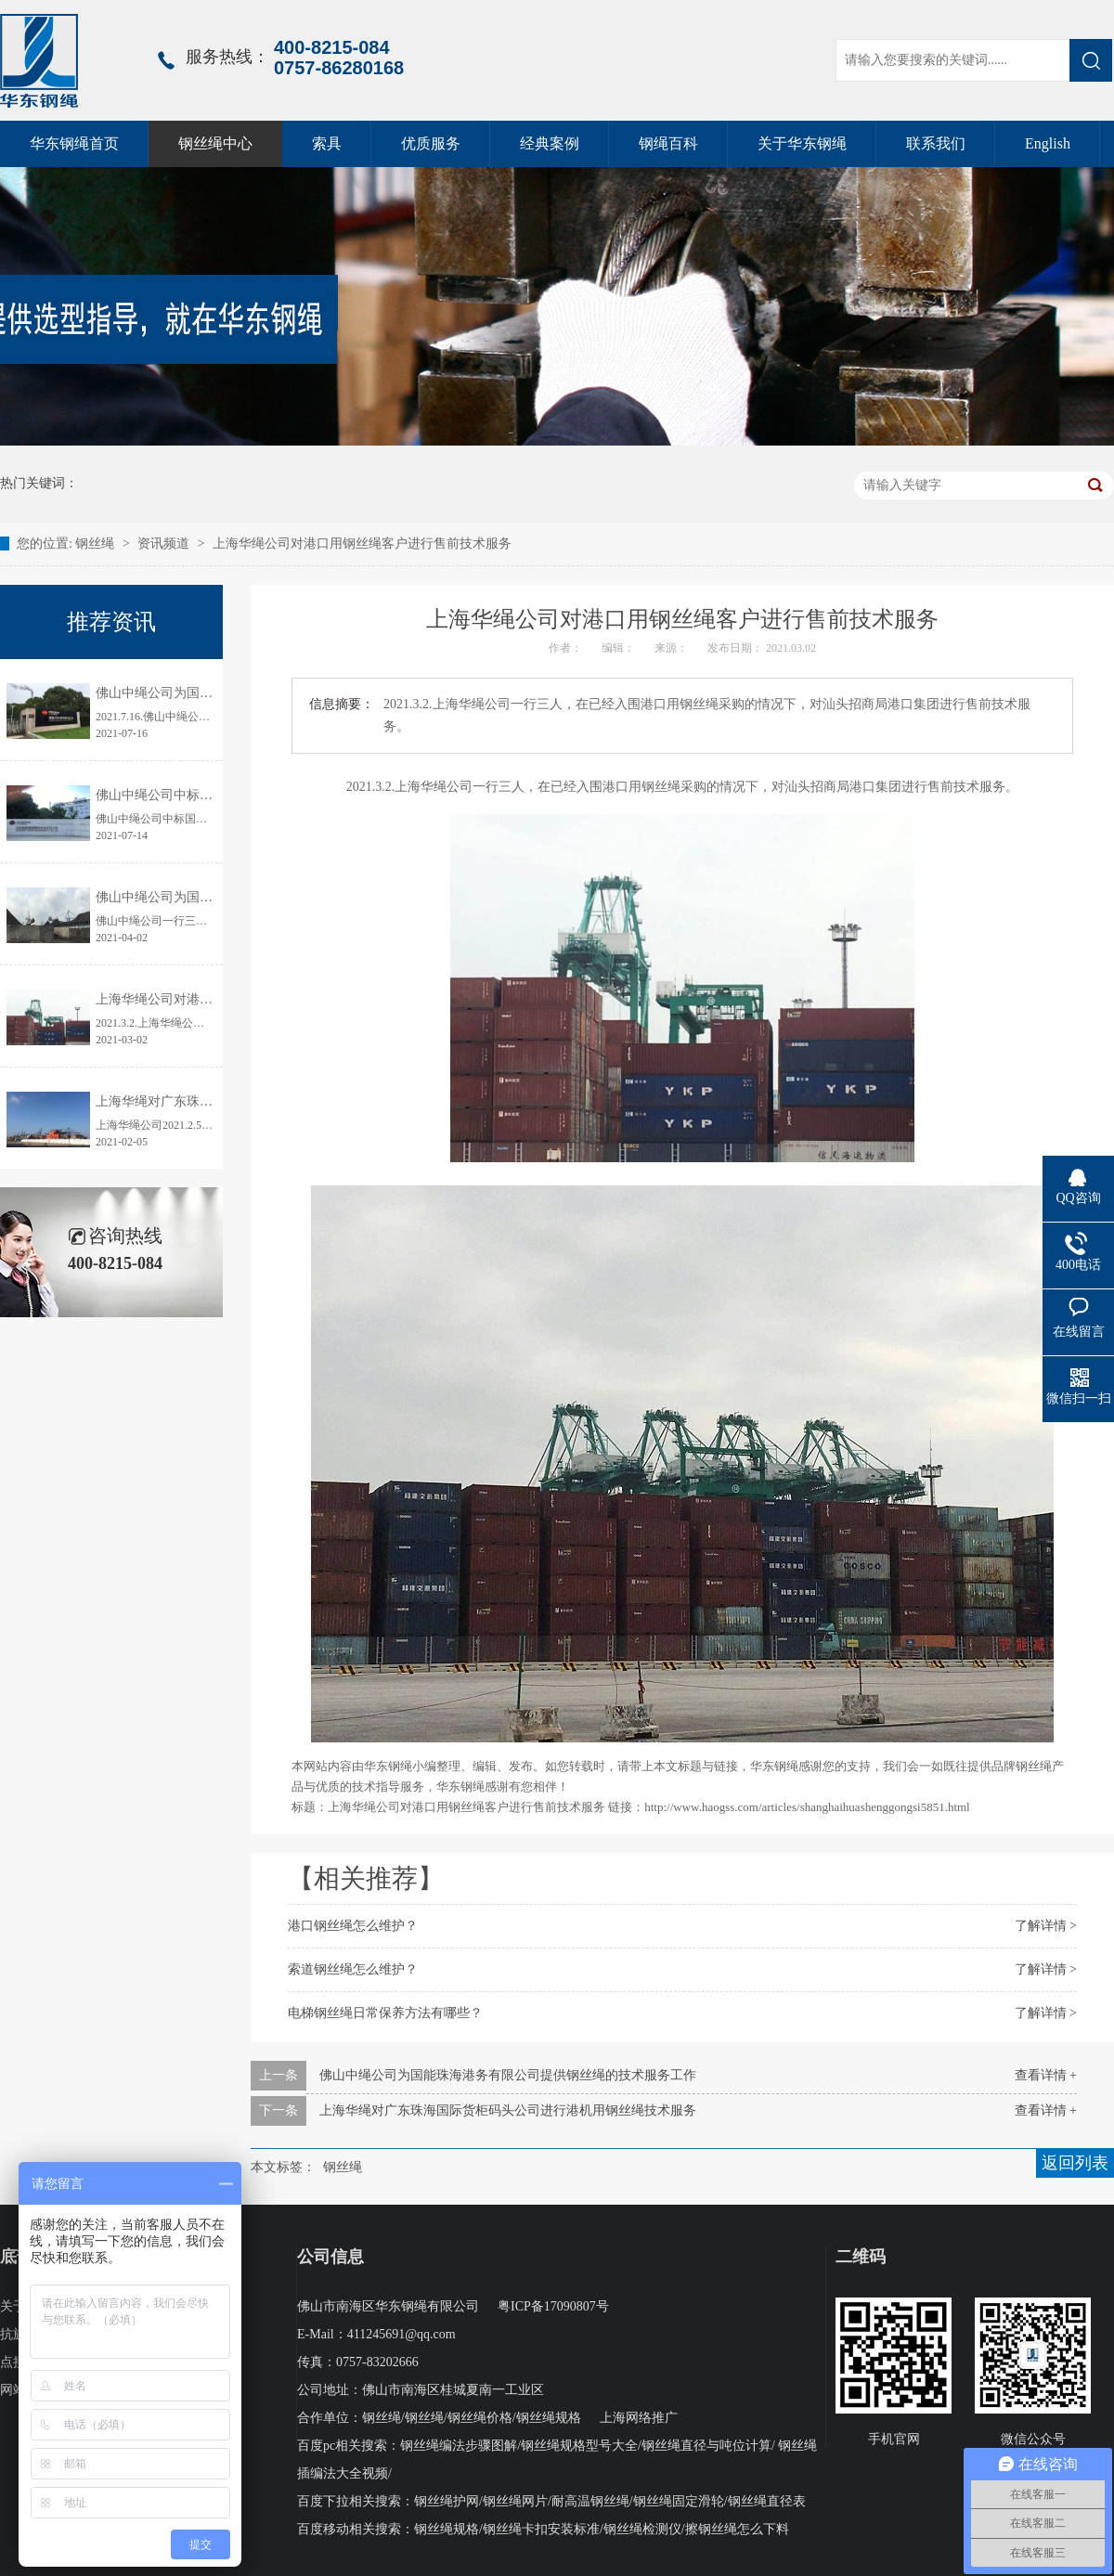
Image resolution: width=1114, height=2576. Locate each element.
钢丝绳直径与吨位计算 (706, 2446)
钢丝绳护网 (446, 2501)
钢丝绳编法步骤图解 (458, 2446)
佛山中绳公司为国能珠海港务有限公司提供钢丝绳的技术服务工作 (507, 2075)
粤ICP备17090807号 (553, 2306)
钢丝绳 (96, 543)
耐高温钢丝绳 (590, 2501)
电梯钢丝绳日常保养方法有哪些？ (385, 2013)
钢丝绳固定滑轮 (678, 2501)
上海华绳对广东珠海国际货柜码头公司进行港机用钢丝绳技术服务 (507, 2110)
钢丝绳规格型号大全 (579, 2446)
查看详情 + (1046, 2075)
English (1047, 143)
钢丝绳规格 (548, 2418)
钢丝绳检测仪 (642, 2529)
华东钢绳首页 (74, 143)
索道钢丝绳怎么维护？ (353, 1969)
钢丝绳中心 (215, 143)
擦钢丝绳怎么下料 (737, 2529)
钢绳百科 (668, 143)
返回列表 (1075, 2163)
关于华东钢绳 (802, 143)
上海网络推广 (639, 2418)
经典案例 (549, 143)
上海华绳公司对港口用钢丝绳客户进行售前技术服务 (362, 543)
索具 (327, 143)
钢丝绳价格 (479, 2418)
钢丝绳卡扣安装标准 (541, 2529)
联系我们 (935, 143)
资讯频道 (163, 543)
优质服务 (430, 143)
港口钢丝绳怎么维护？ (353, 1926)
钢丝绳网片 (515, 2501)
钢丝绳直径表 (767, 2501)
